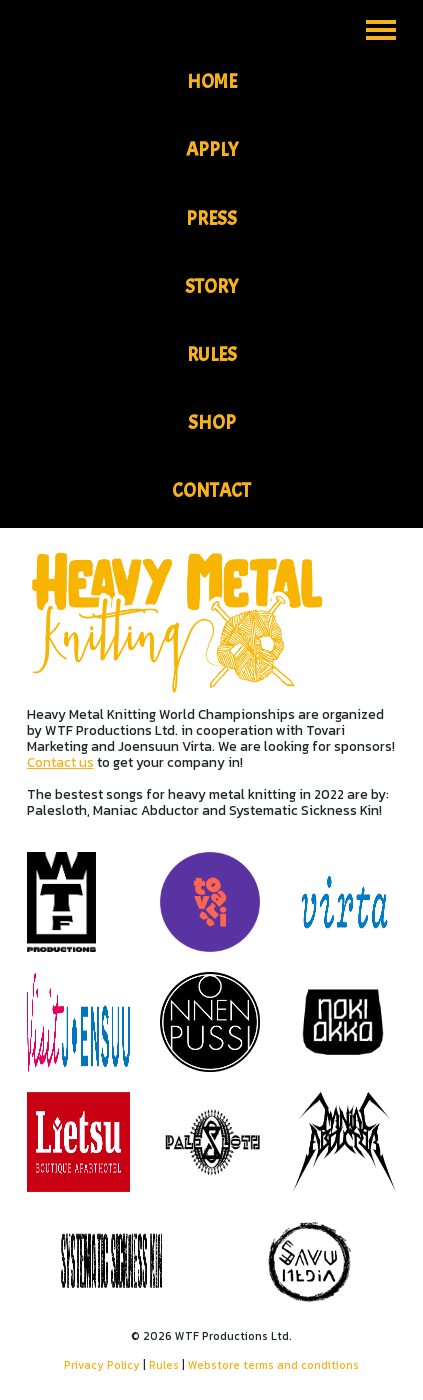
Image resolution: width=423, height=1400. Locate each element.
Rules (212, 355)
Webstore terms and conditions (273, 1365)
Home (212, 82)
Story (211, 287)
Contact (211, 491)
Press (211, 219)
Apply (212, 150)
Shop (212, 423)
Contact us (60, 762)
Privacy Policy (102, 1365)
